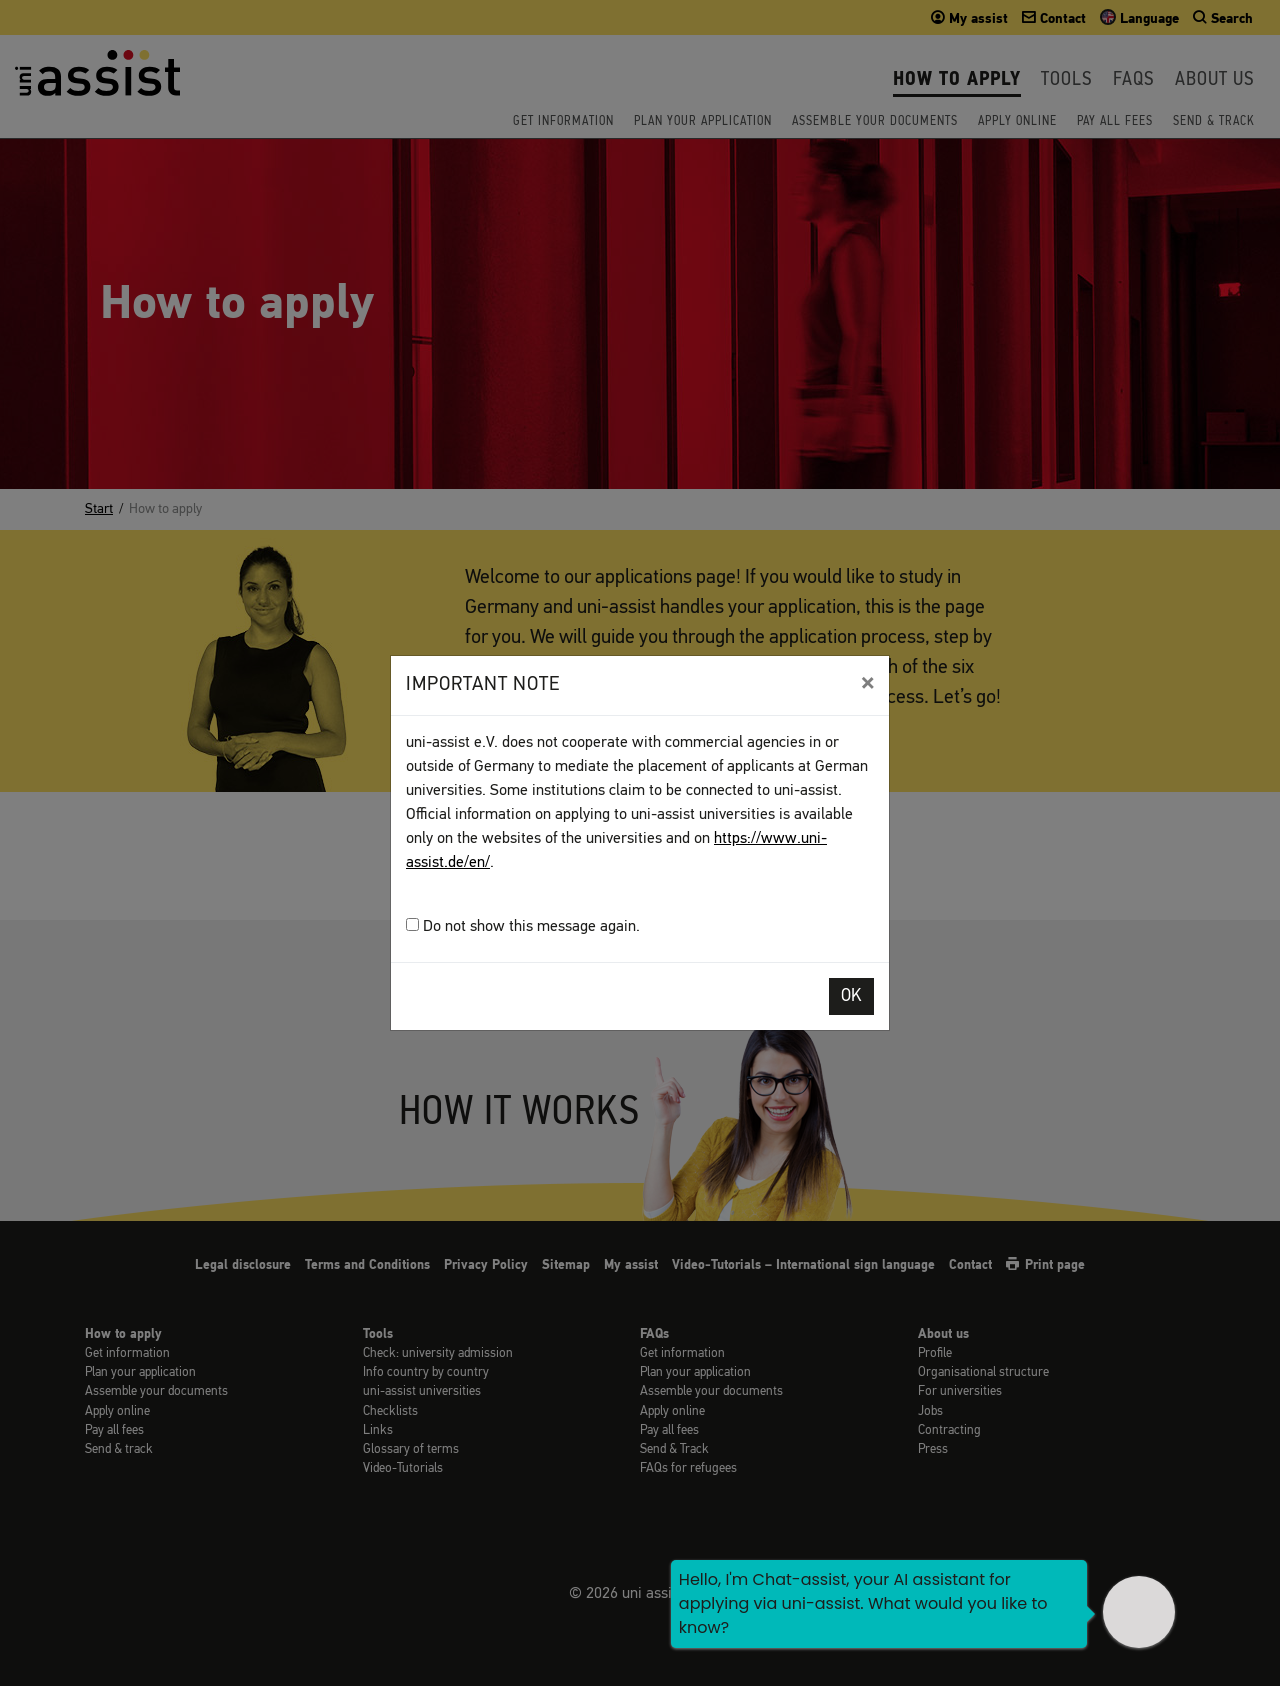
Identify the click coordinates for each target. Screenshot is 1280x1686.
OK (851, 996)
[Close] (867, 683)
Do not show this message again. (523, 926)
